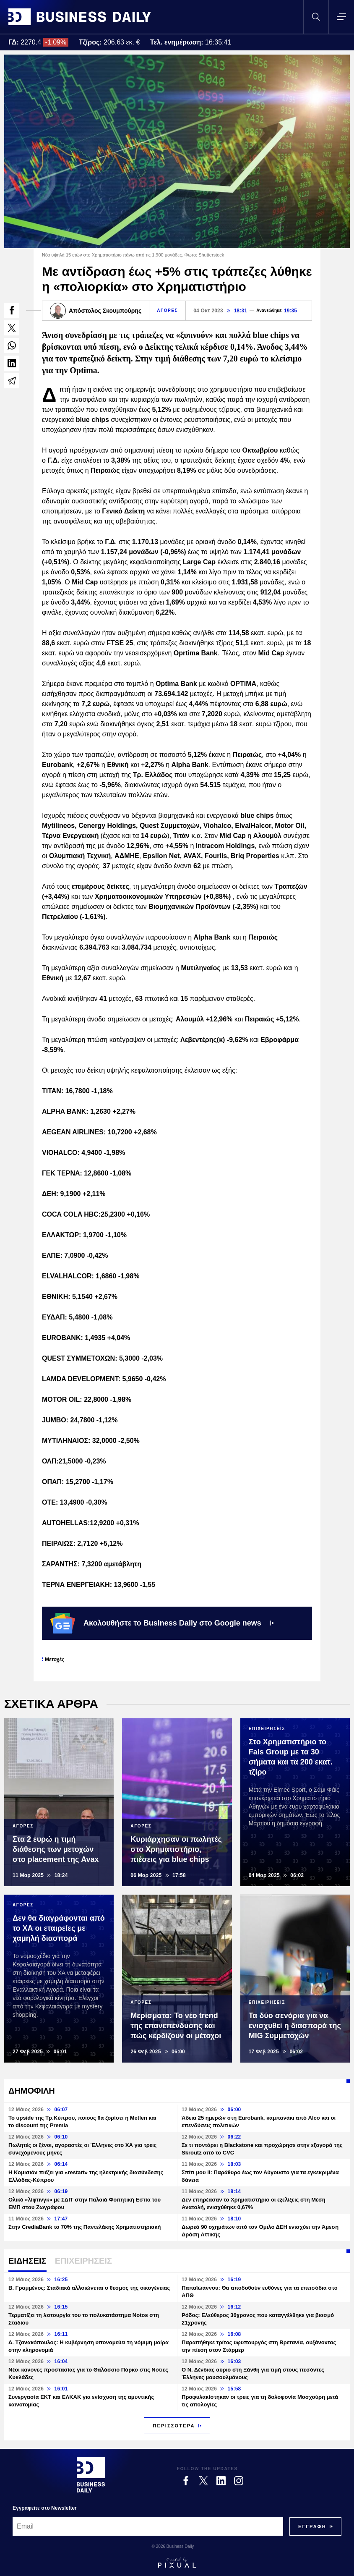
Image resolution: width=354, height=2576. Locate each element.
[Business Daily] (91, 2474)
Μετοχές (54, 1659)
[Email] (148, 2526)
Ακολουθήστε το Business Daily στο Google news (162, 1623)
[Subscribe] (312, 2526)
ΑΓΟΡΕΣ (167, 310)
